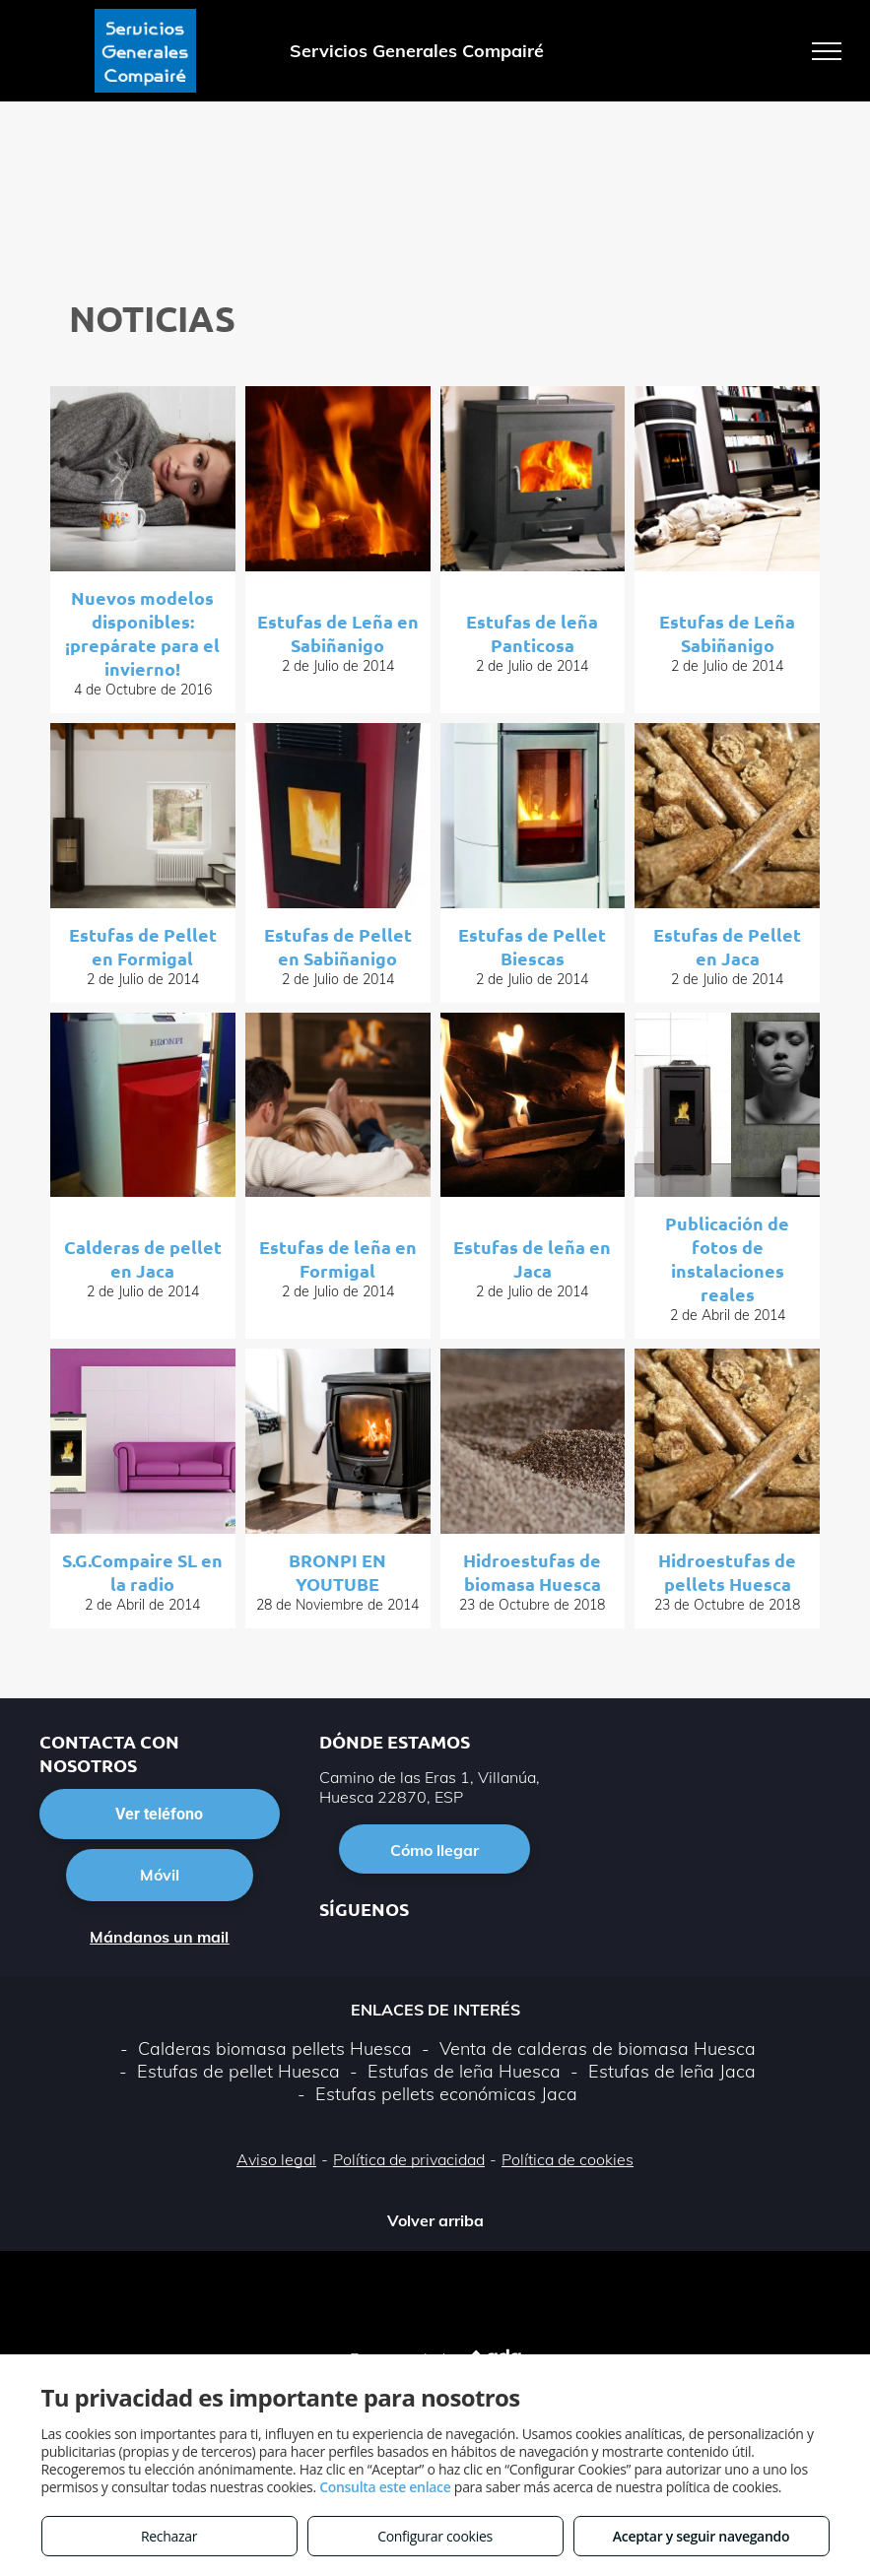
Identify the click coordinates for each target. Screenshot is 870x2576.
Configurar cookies (435, 2536)
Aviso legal (276, 2159)
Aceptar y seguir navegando (701, 2536)
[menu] (826, 51)
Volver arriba (435, 2220)
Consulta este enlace (384, 2486)
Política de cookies (568, 2159)
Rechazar (169, 2536)
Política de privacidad (409, 2159)
